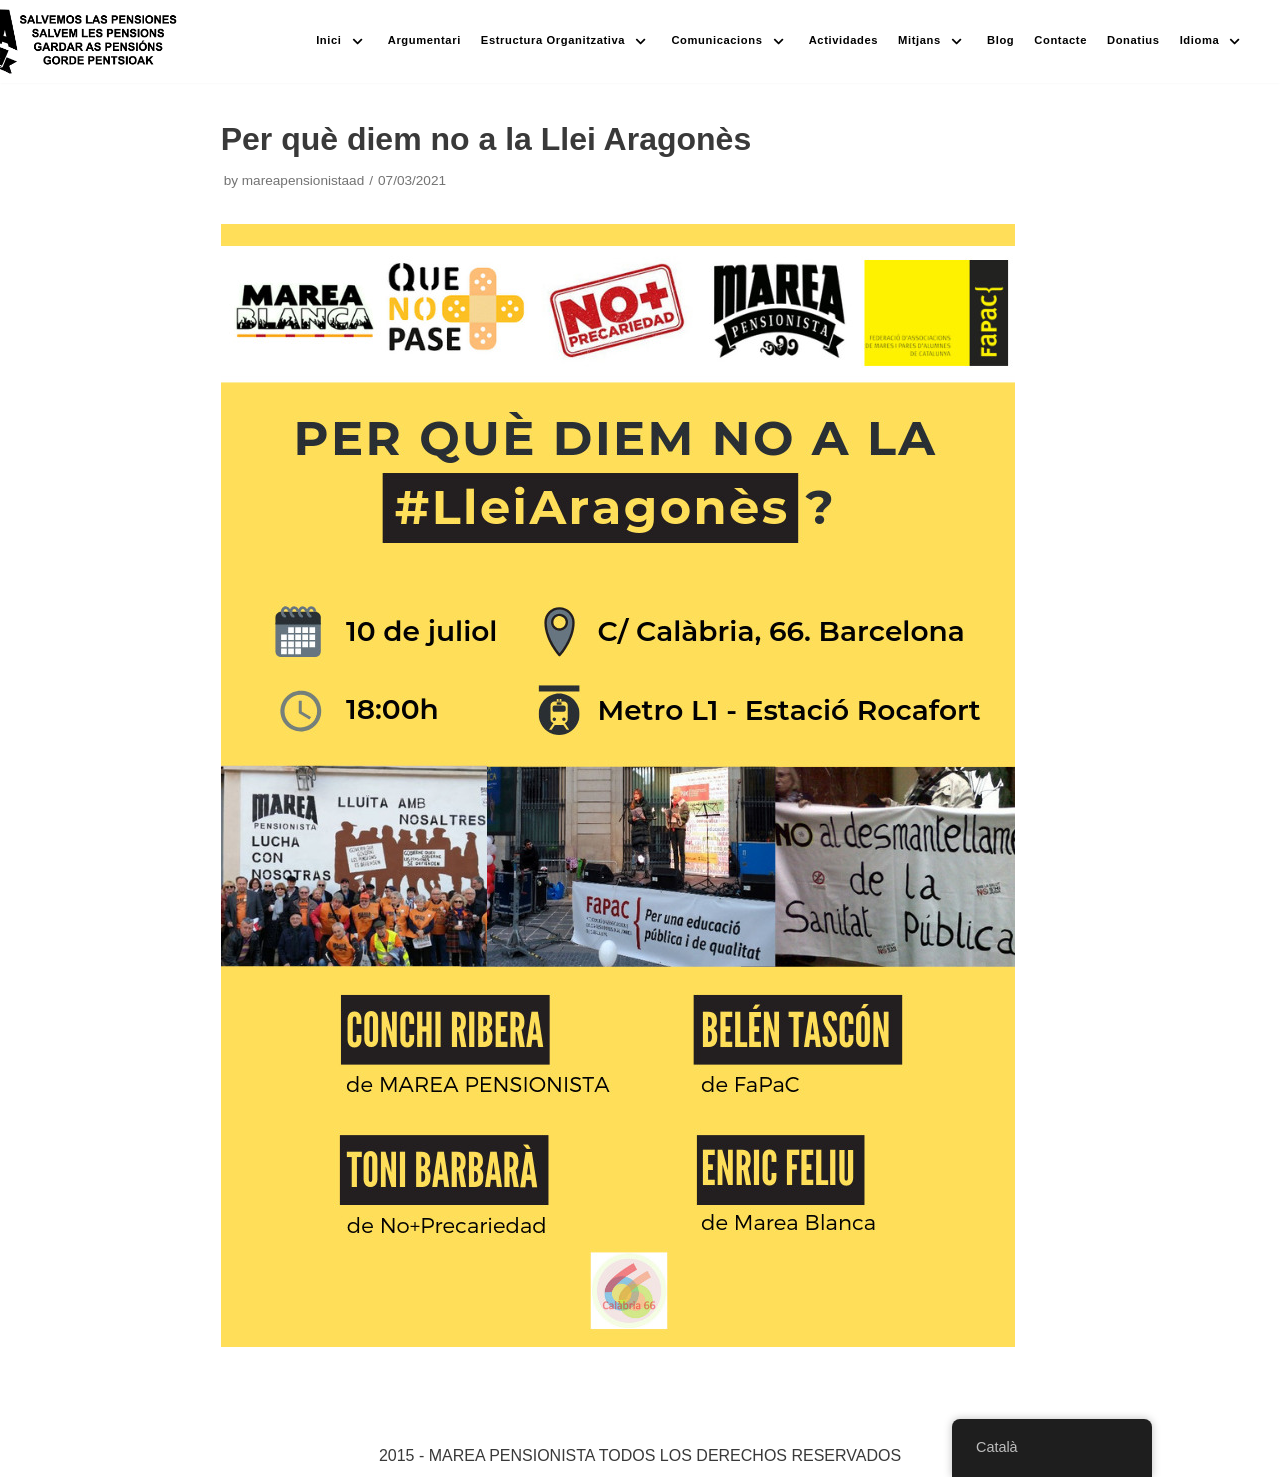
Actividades (843, 40)
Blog (1000, 40)
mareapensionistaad (303, 180)
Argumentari (424, 40)
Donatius (1133, 40)
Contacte (1060, 40)
